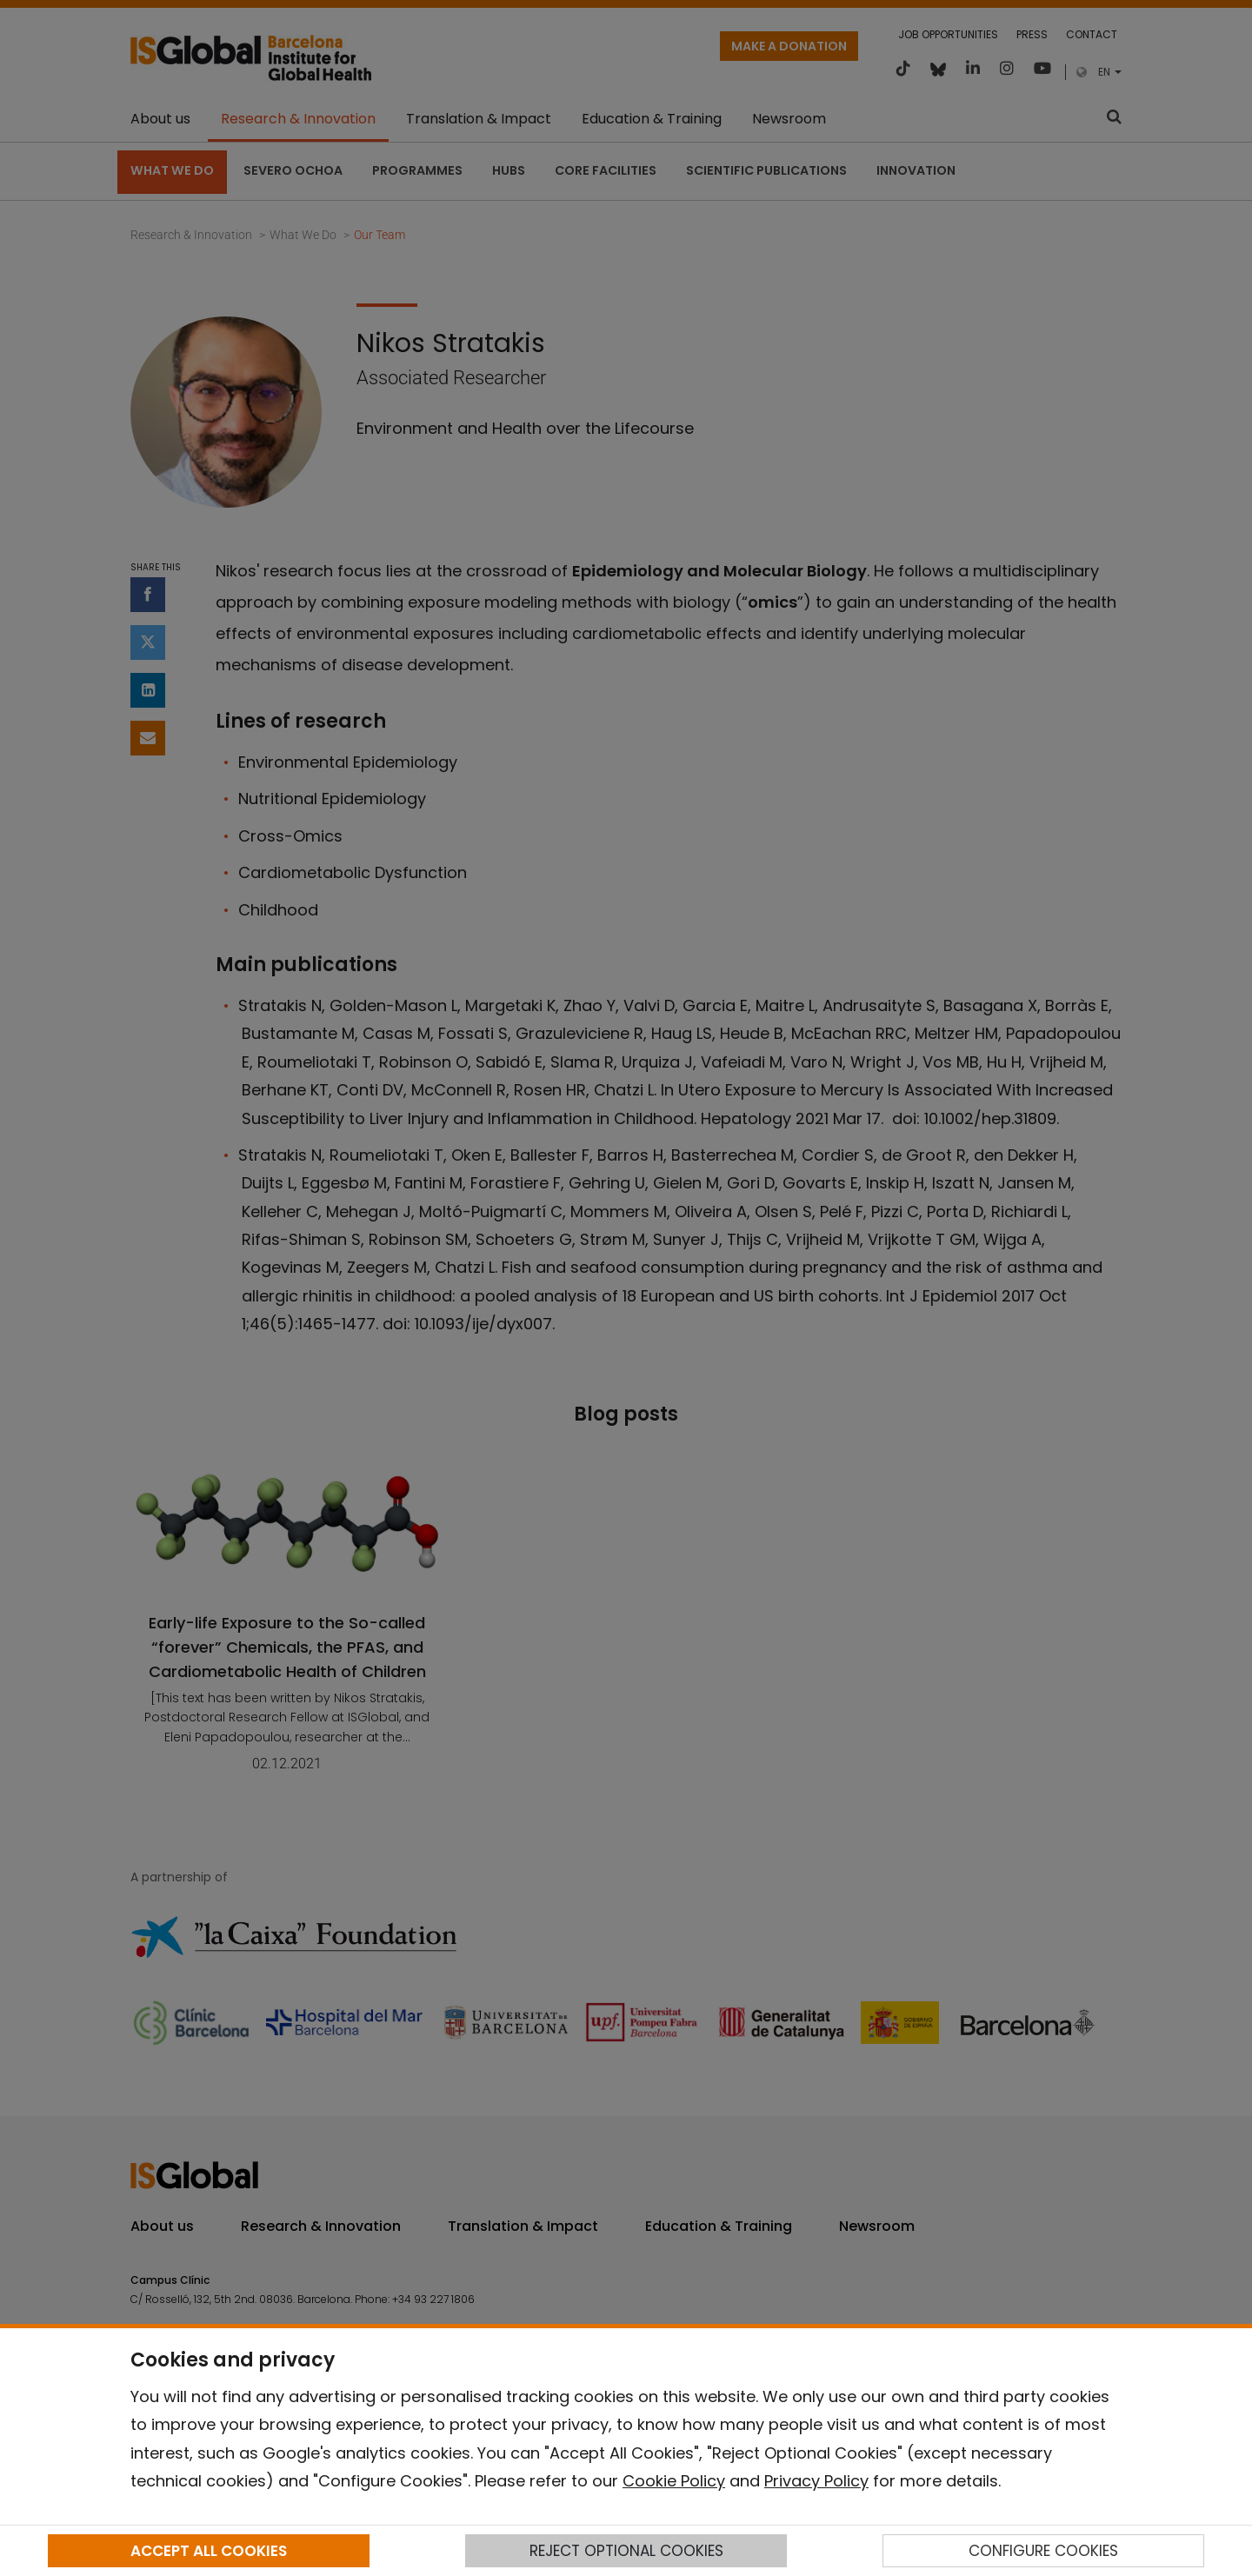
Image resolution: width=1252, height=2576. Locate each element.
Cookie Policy (674, 2481)
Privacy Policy (816, 2481)
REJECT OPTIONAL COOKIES (626, 2550)
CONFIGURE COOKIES (1043, 2550)
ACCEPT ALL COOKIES (208, 2550)
